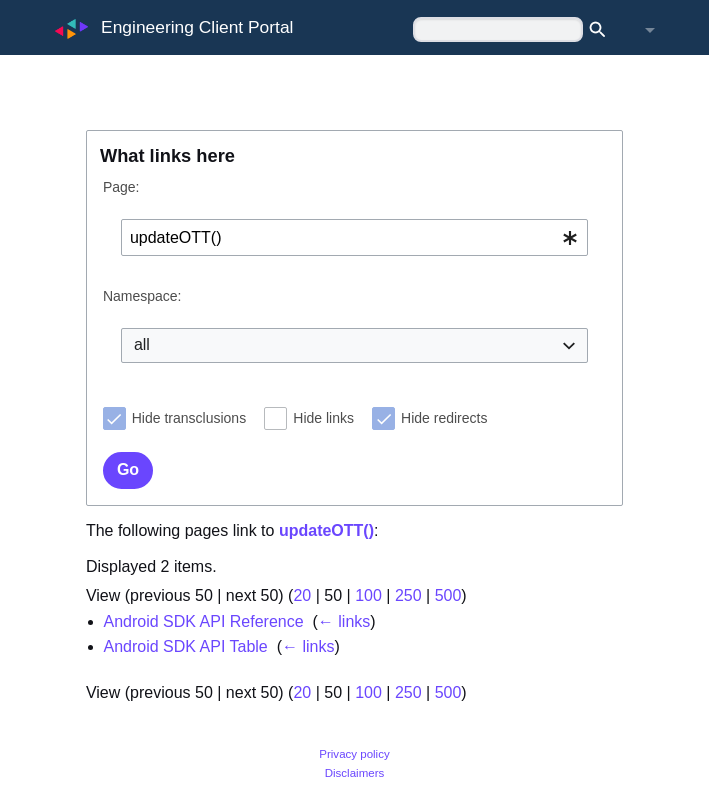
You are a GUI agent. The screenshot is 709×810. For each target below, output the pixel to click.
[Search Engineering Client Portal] (498, 29)
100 (368, 595)
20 (302, 595)
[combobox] (354, 237)
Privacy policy (354, 754)
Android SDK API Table (186, 646)
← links (344, 621)
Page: (121, 187)
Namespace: (142, 296)
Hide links (323, 418)
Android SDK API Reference (204, 621)
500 (448, 595)
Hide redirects (444, 418)
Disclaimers (355, 773)
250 (408, 595)
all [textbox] (142, 344)
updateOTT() (326, 530)
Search (603, 30)
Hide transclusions (189, 418)
